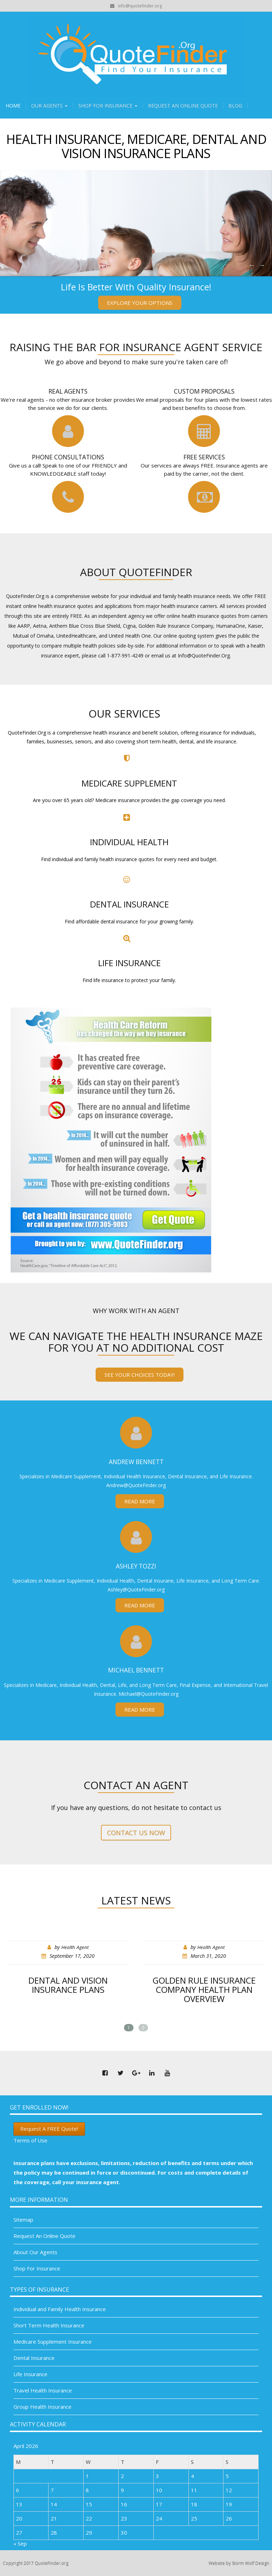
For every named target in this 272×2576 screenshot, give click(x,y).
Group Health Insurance (42, 2406)
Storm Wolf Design (250, 2563)
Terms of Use (30, 2140)
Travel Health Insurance (42, 2390)
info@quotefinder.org (140, 6)
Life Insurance (30, 2374)
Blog (235, 105)
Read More (139, 1501)
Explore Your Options (139, 302)
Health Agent (75, 1947)
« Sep (20, 2543)
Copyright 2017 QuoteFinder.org (35, 2563)
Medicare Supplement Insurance (52, 2341)
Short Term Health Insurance (48, 2325)
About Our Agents (35, 2252)
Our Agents (49, 105)
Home (13, 105)
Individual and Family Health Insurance (59, 2309)
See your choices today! (139, 1374)
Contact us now (136, 1832)
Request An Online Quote (183, 105)
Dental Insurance (34, 2357)
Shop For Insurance (107, 105)
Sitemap (23, 2219)
